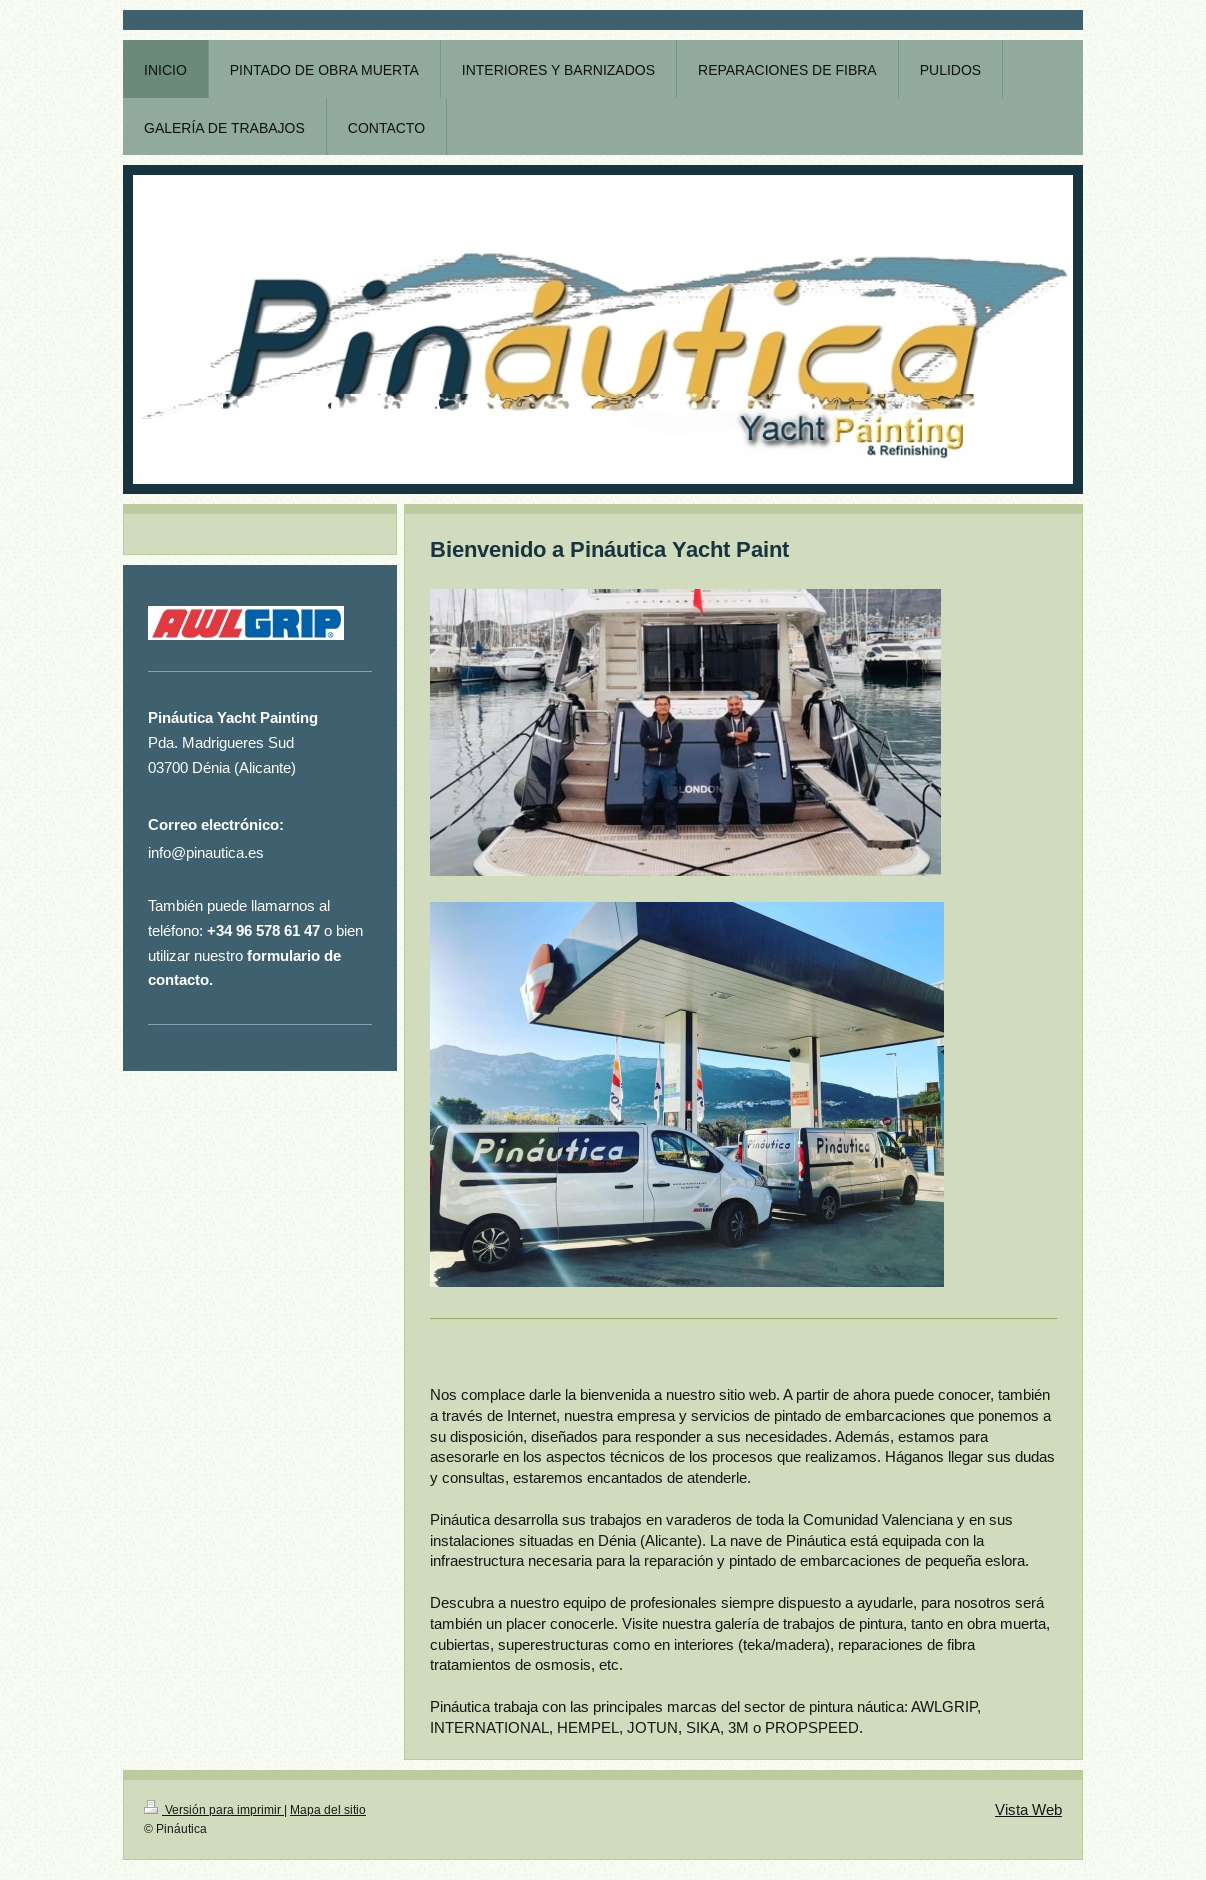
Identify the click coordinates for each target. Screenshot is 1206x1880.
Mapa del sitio (328, 1809)
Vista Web (1028, 1809)
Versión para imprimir (214, 1809)
